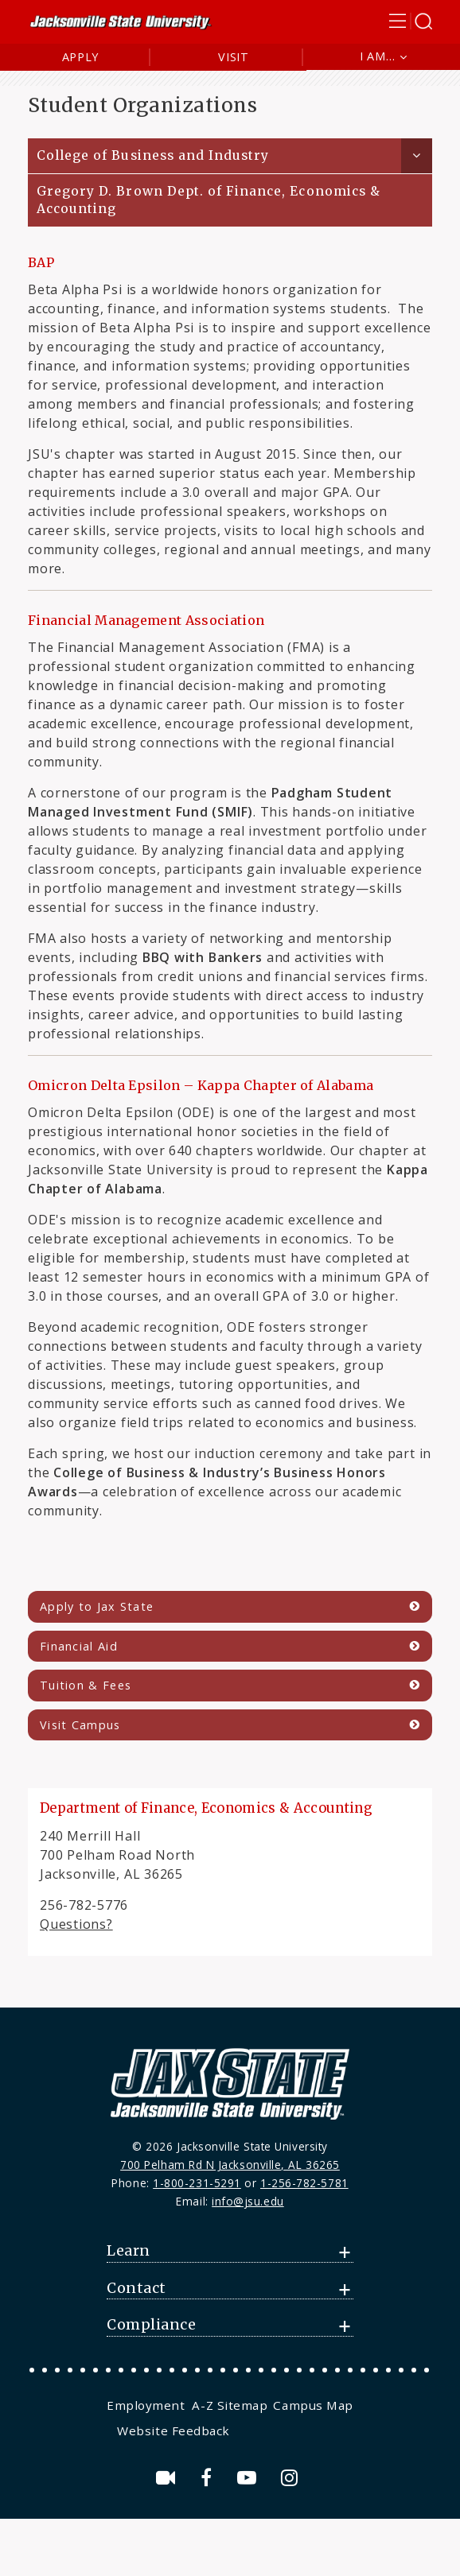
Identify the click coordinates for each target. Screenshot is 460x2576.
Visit (233, 56)
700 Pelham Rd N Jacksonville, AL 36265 (230, 2164)
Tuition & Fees (85, 1685)
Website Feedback (173, 2430)
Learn (128, 2251)
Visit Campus (80, 1724)
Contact (136, 2288)
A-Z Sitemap (229, 2405)
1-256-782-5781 (304, 2182)
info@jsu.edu (248, 2201)
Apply (80, 56)
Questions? (76, 1924)
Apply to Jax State (97, 1606)
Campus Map (313, 2405)
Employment (146, 2405)
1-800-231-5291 (197, 2182)
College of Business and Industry (153, 155)
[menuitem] (148, 2405)
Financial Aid (79, 1646)
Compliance (151, 2325)
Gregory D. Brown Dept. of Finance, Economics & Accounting (208, 200)
